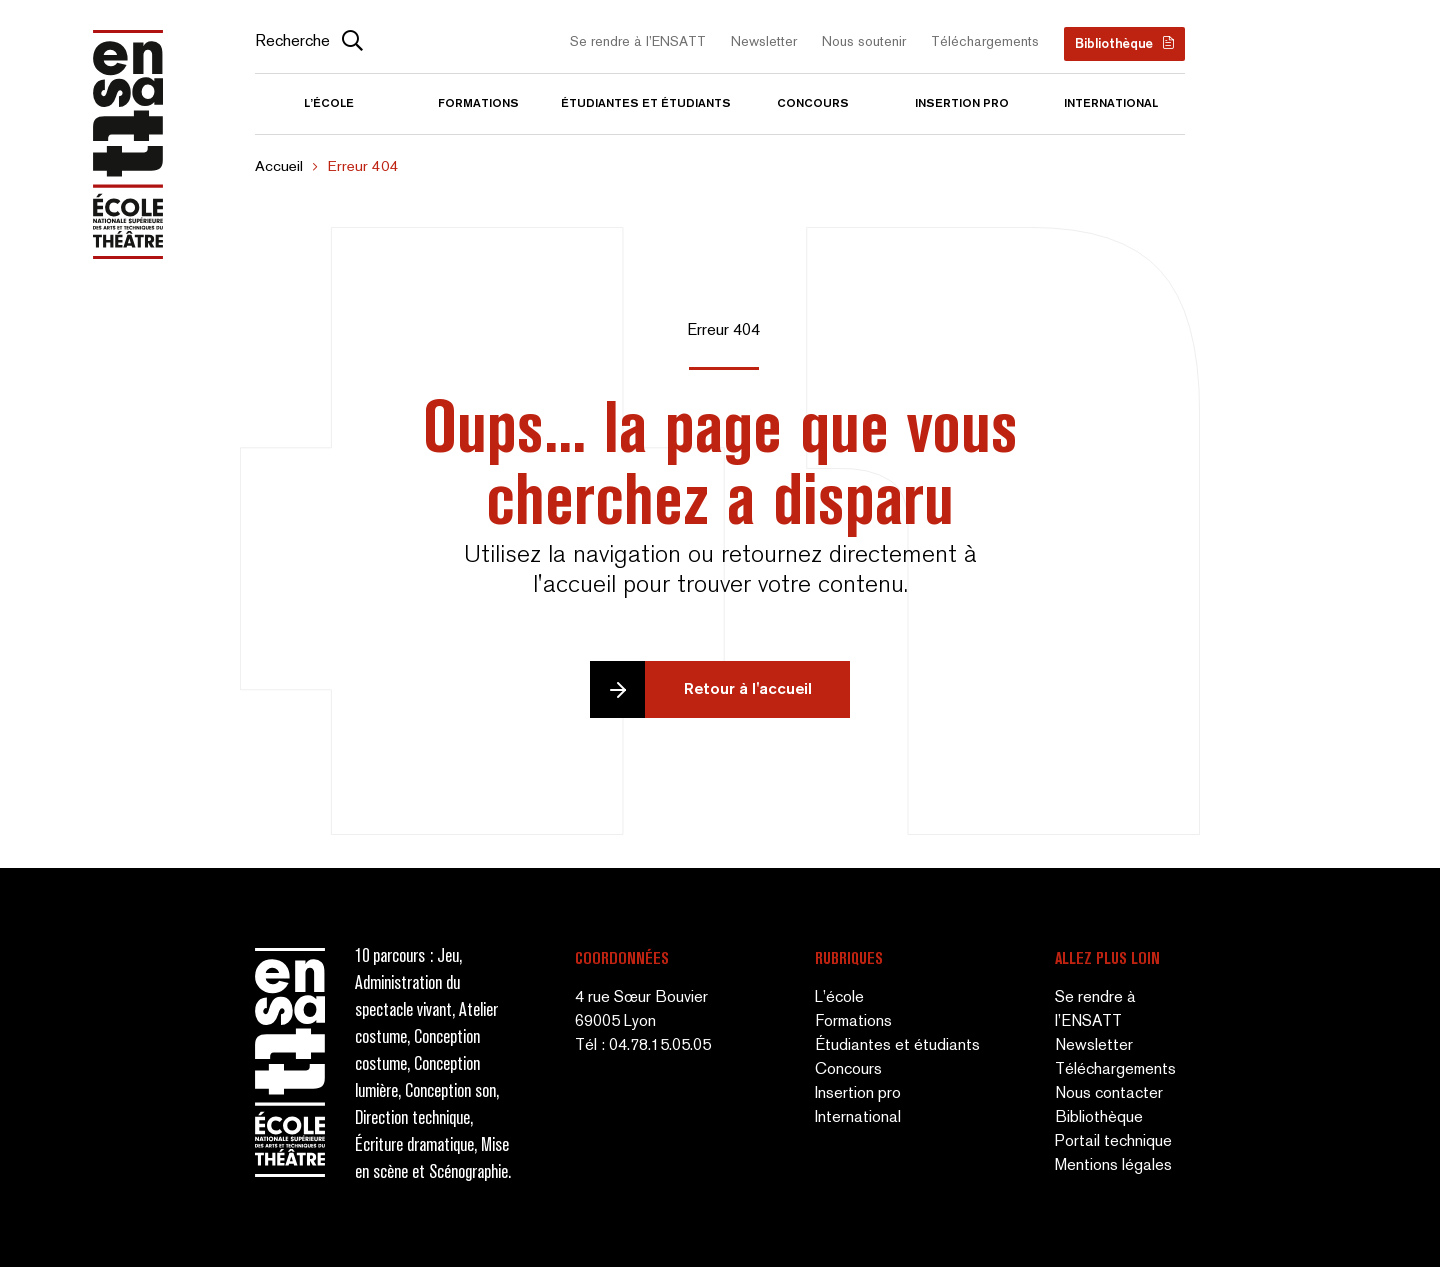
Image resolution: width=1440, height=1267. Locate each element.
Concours (813, 104)
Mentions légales (1113, 1166)
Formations (478, 104)
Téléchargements (985, 42)
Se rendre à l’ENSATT (638, 42)
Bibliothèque (1114, 44)
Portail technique (1113, 1142)
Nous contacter (1109, 1094)
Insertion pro (962, 104)
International (1111, 104)
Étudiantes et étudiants (646, 104)
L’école (329, 104)
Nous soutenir (864, 42)
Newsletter (764, 42)
